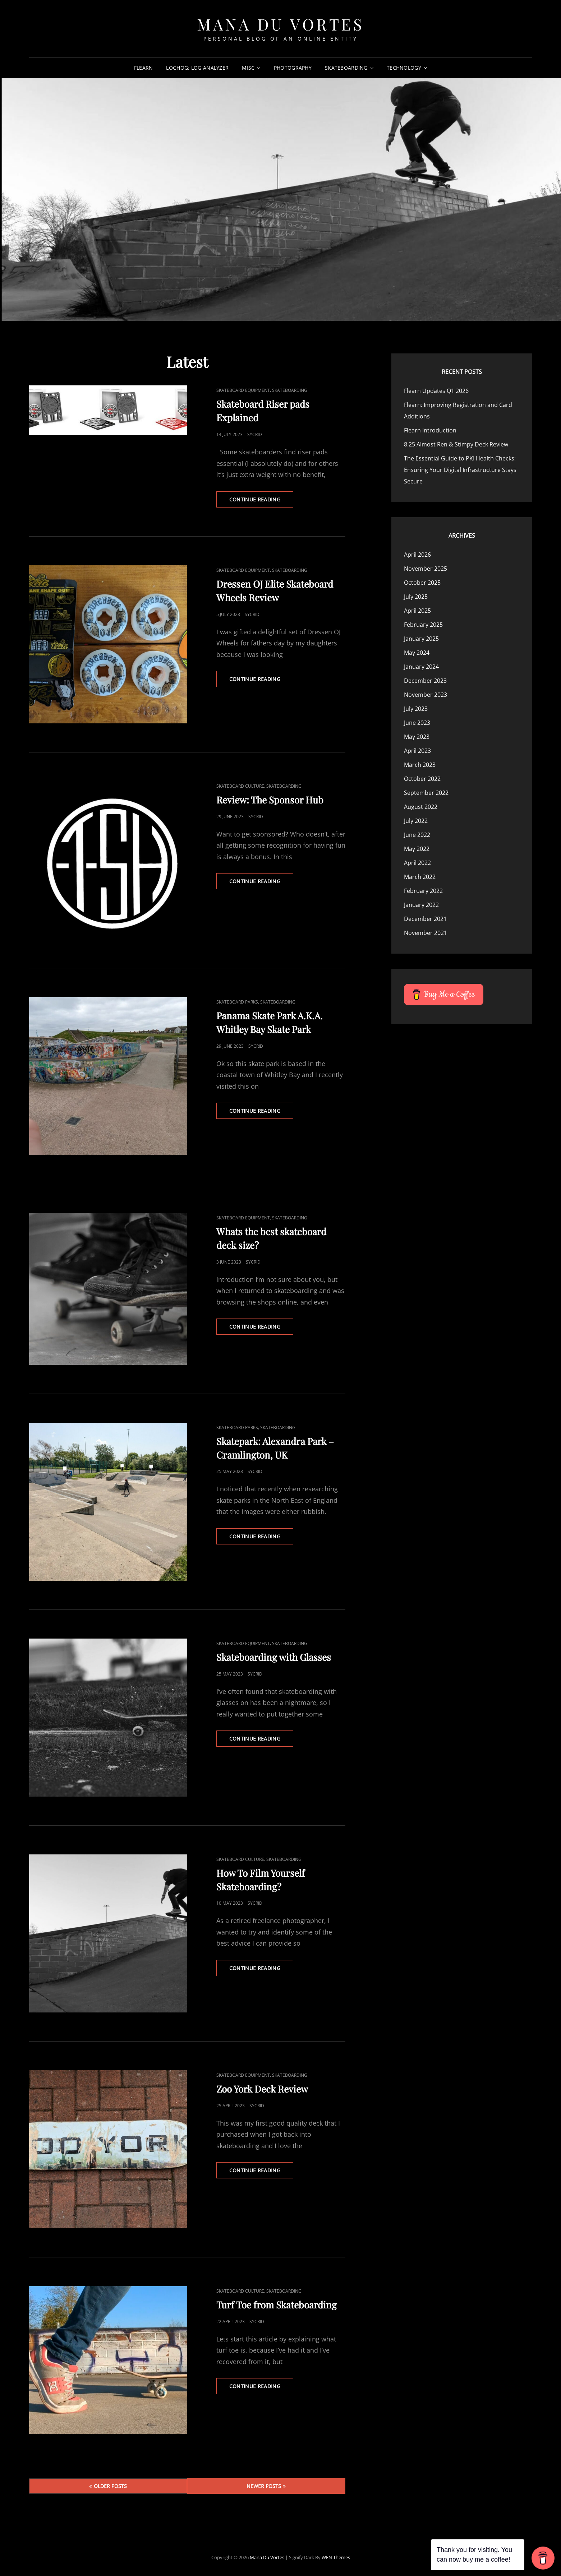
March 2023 (420, 765)
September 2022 (426, 793)
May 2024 (416, 653)
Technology (404, 67)
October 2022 (422, 779)
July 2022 (416, 821)
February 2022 (423, 891)
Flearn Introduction (430, 430)
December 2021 (425, 919)
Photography (293, 67)
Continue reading (261, 501)
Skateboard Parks (237, 1002)
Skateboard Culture (240, 786)
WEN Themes (336, 2557)
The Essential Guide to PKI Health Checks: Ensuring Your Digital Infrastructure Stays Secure (460, 469)
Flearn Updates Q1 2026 (436, 391)
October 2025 (422, 583)
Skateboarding (346, 67)
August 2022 (420, 807)
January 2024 (421, 667)
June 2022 (417, 835)
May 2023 (416, 737)
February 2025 (423, 625)
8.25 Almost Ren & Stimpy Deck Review (456, 444)
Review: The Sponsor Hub (269, 799)
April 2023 (417, 751)
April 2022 (417, 863)
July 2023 (416, 709)
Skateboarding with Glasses (273, 1657)
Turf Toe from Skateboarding (276, 2304)
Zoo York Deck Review (262, 2088)
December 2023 (425, 681)
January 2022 (421, 905)
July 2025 (416, 597)
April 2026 (417, 555)
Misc (248, 67)
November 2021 (425, 933)
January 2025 (421, 639)
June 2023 (417, 723)
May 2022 (416, 849)
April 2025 (417, 611)
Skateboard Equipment (243, 390)
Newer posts (264, 2486)
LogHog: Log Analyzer (197, 67)
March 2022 (420, 877)
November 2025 (425, 569)
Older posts (110, 2486)
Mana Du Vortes (280, 23)
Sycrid (254, 434)
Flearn (143, 67)
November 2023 (425, 695)
